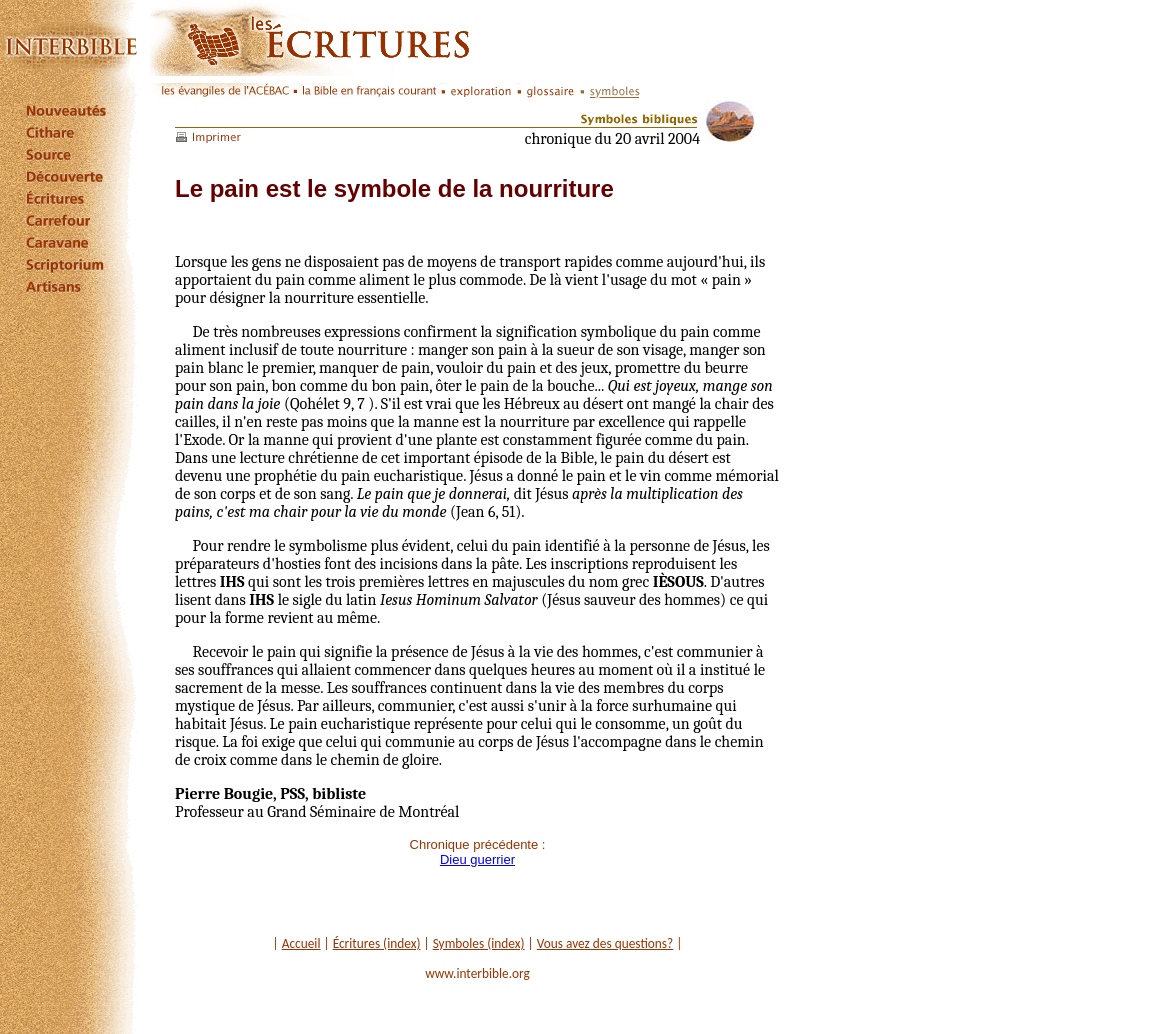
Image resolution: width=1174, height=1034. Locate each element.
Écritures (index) (377, 943)
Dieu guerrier (477, 859)
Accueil (301, 943)
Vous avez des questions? (605, 943)
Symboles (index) (479, 943)
